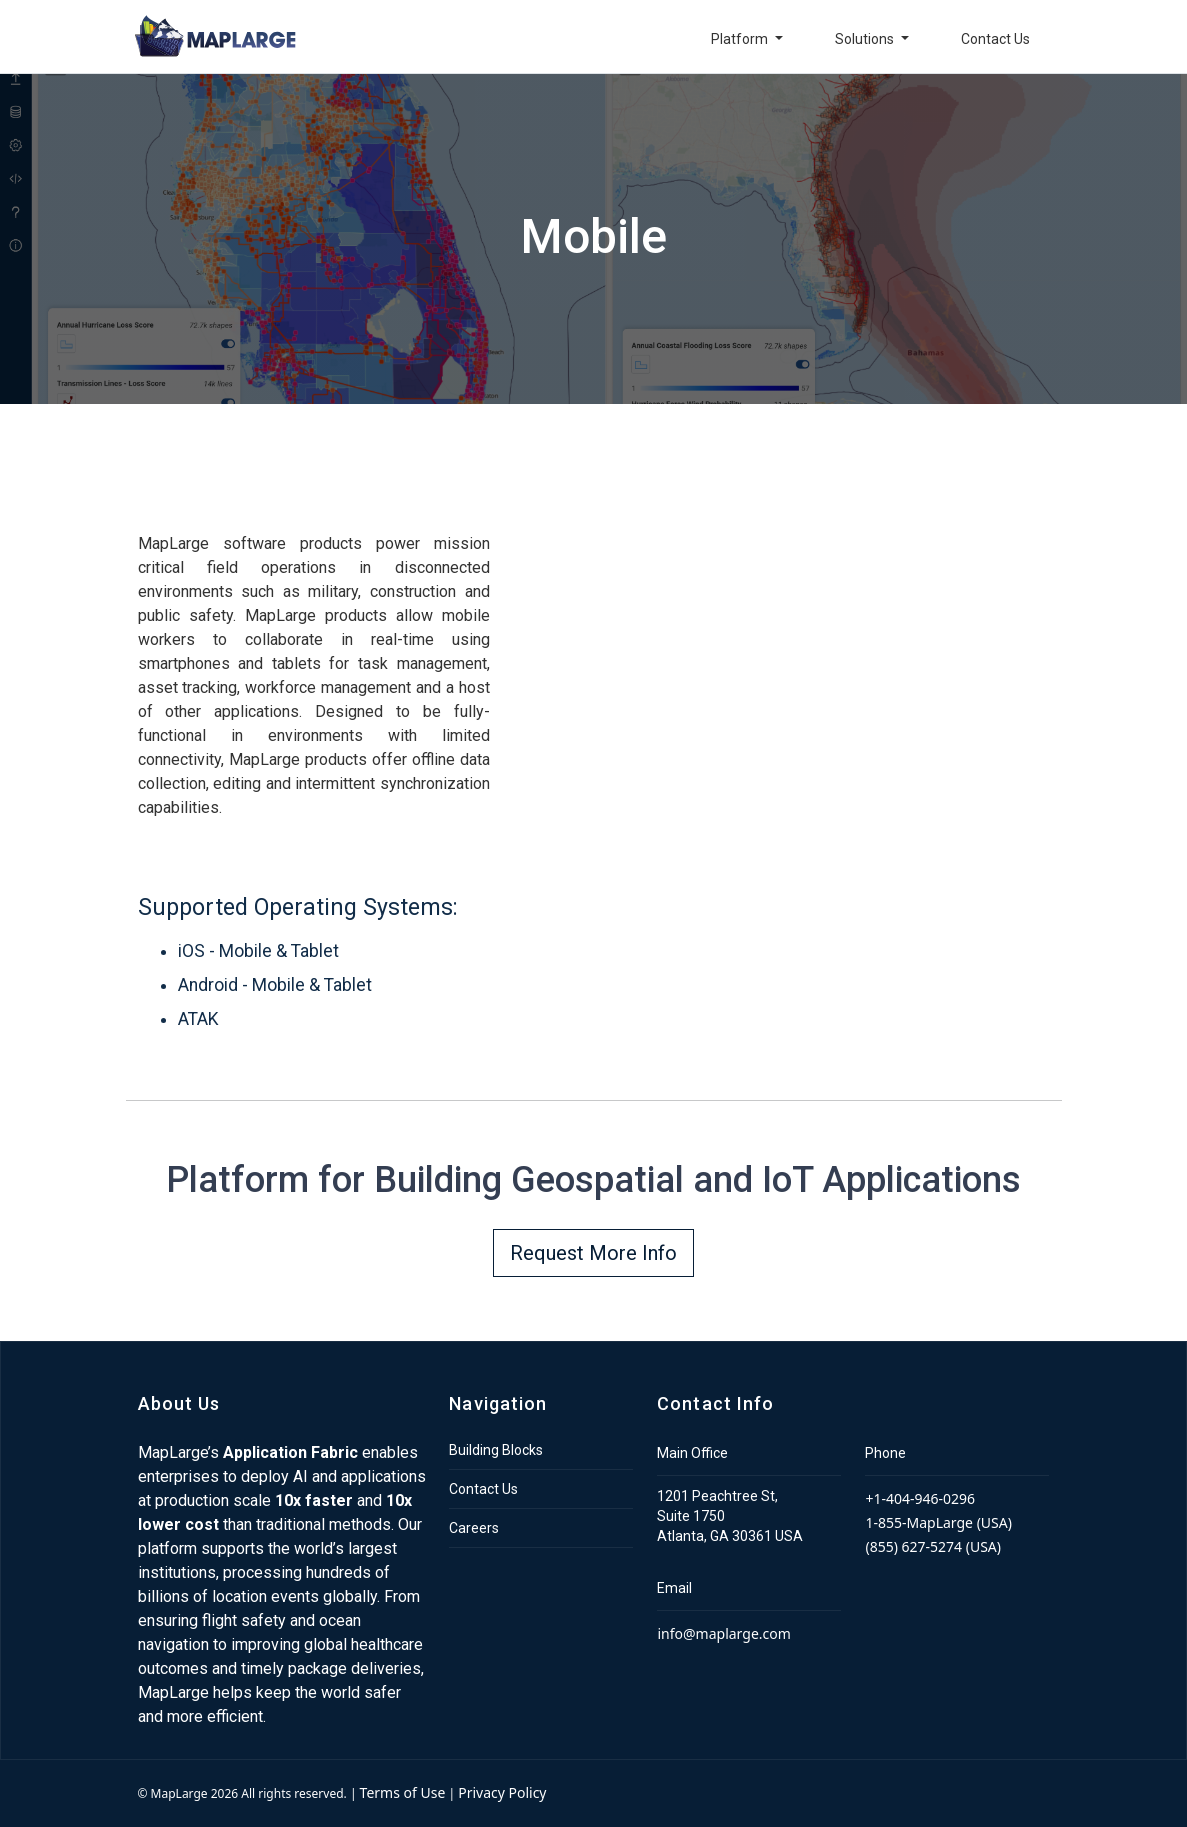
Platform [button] (741, 39)
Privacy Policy (502, 1792)
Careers (474, 1528)
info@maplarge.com (723, 1633)
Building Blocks (496, 1450)
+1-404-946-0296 (920, 1498)
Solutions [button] (866, 39)
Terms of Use (403, 1792)
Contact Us (995, 39)
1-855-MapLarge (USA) (938, 1522)
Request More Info (593, 1253)
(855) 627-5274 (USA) (933, 1546)
